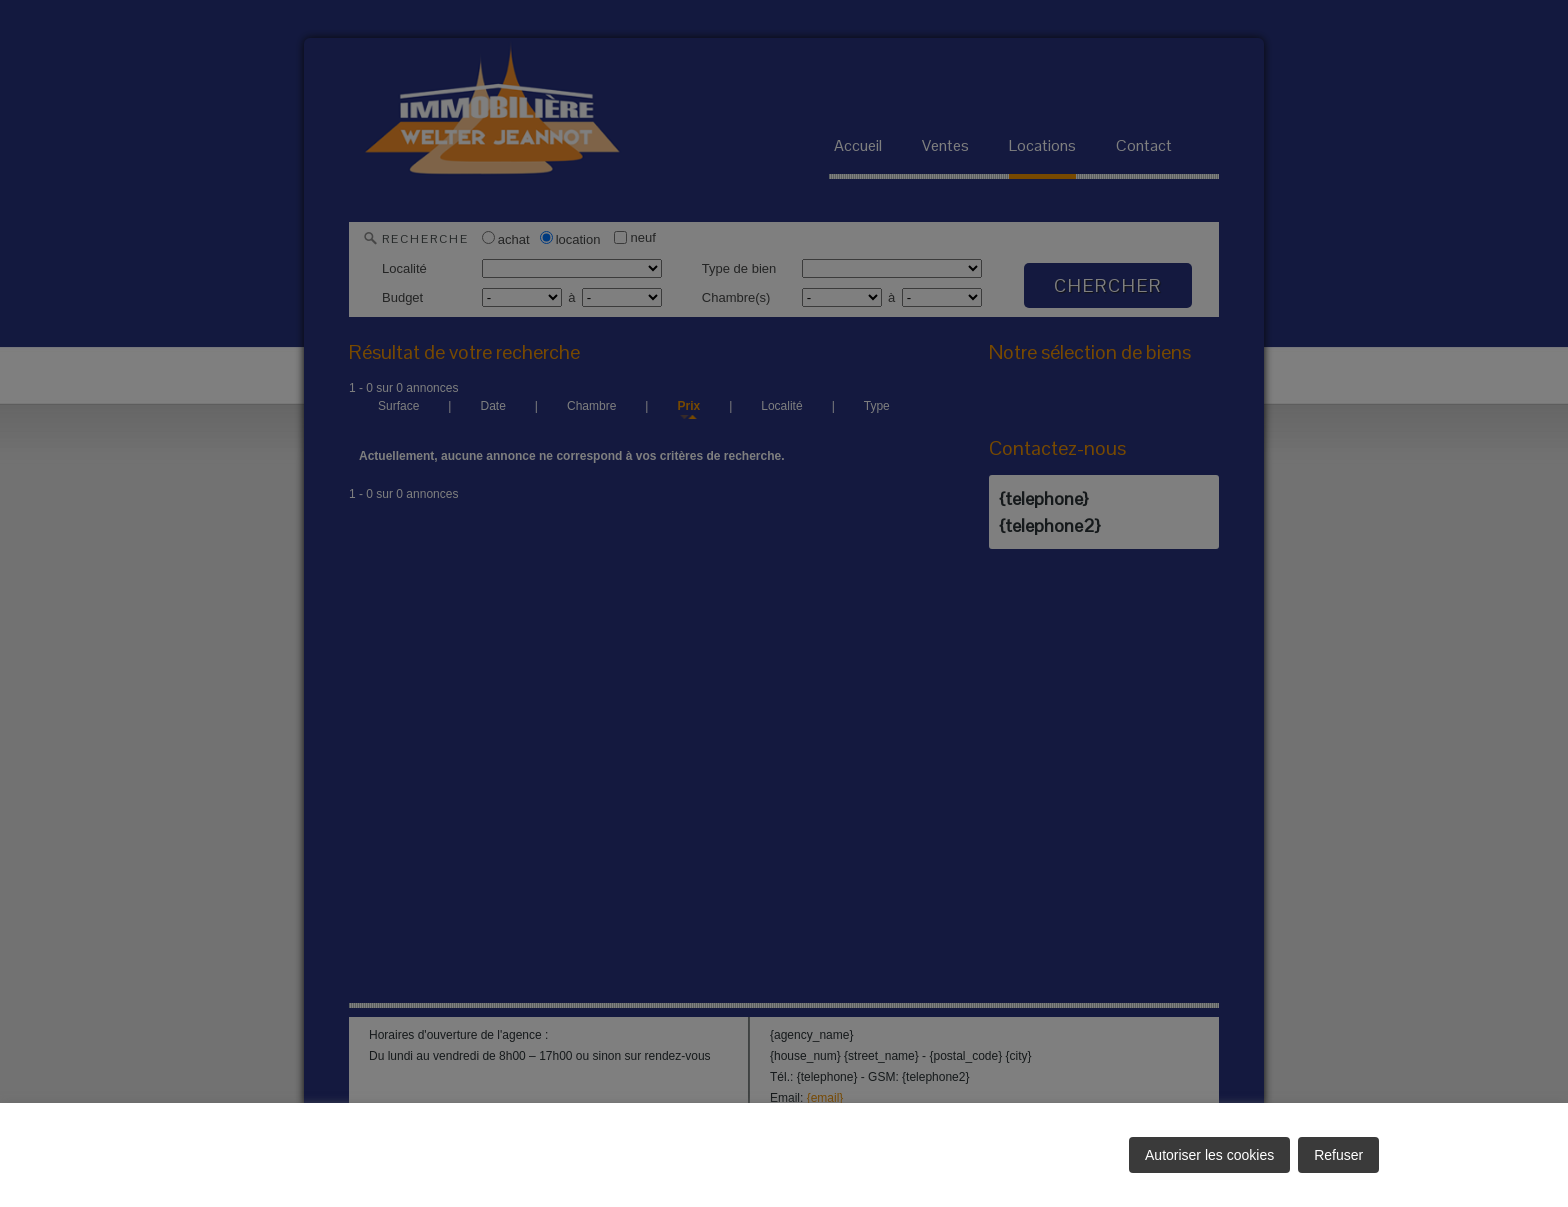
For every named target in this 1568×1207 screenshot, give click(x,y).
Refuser (1338, 1155)
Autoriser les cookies (1209, 1155)
